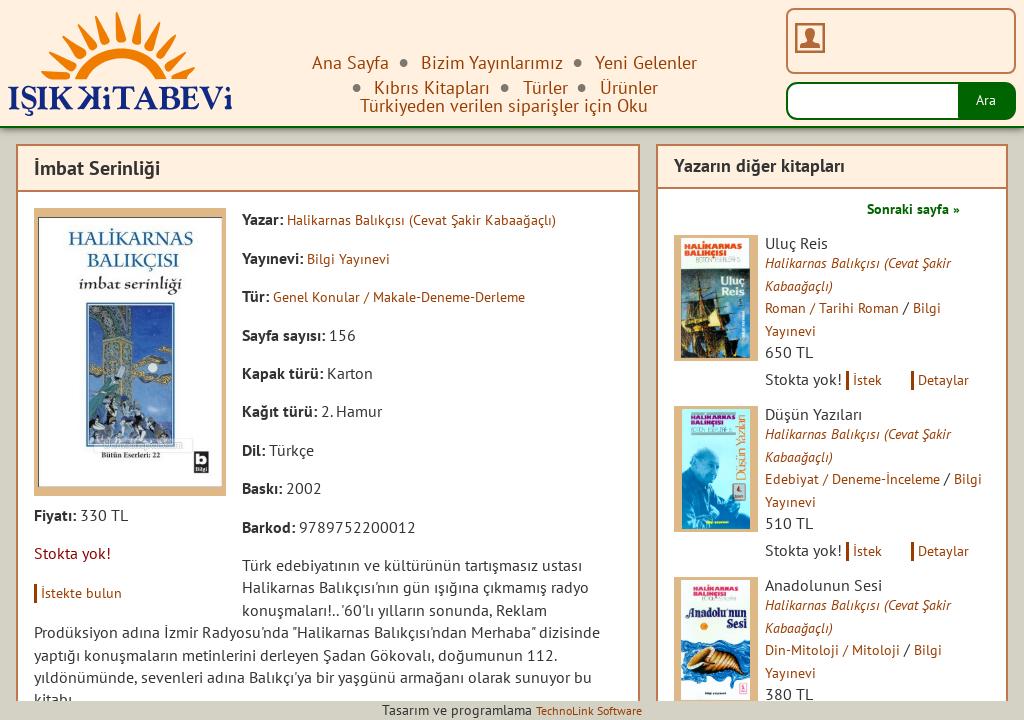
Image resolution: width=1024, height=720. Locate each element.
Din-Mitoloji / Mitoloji (852, 655)
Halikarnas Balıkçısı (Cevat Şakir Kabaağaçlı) (437, 219)
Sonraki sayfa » (906, 208)
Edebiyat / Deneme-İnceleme (877, 482)
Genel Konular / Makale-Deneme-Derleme (416, 296)
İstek (884, 380)
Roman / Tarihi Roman (853, 309)
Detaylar (970, 380)
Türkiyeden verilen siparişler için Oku (504, 105)
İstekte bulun (88, 592)
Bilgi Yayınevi (352, 257)
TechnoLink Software (589, 710)
